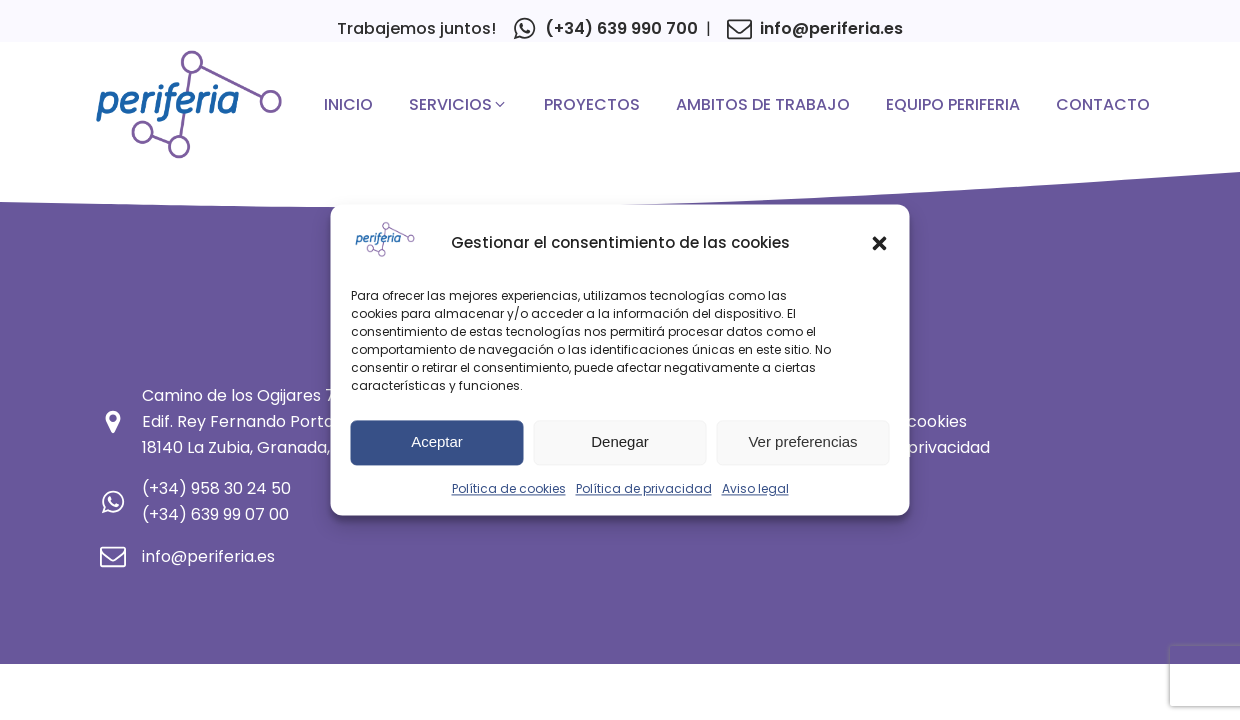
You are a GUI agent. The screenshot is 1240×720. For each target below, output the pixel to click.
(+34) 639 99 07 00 (215, 514)
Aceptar (437, 442)
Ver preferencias (802, 442)
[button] (880, 243)
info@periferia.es (831, 28)
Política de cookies (509, 488)
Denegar (620, 442)
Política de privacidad (644, 488)
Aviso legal (755, 488)
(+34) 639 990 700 (621, 28)
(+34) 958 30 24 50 (216, 488)
